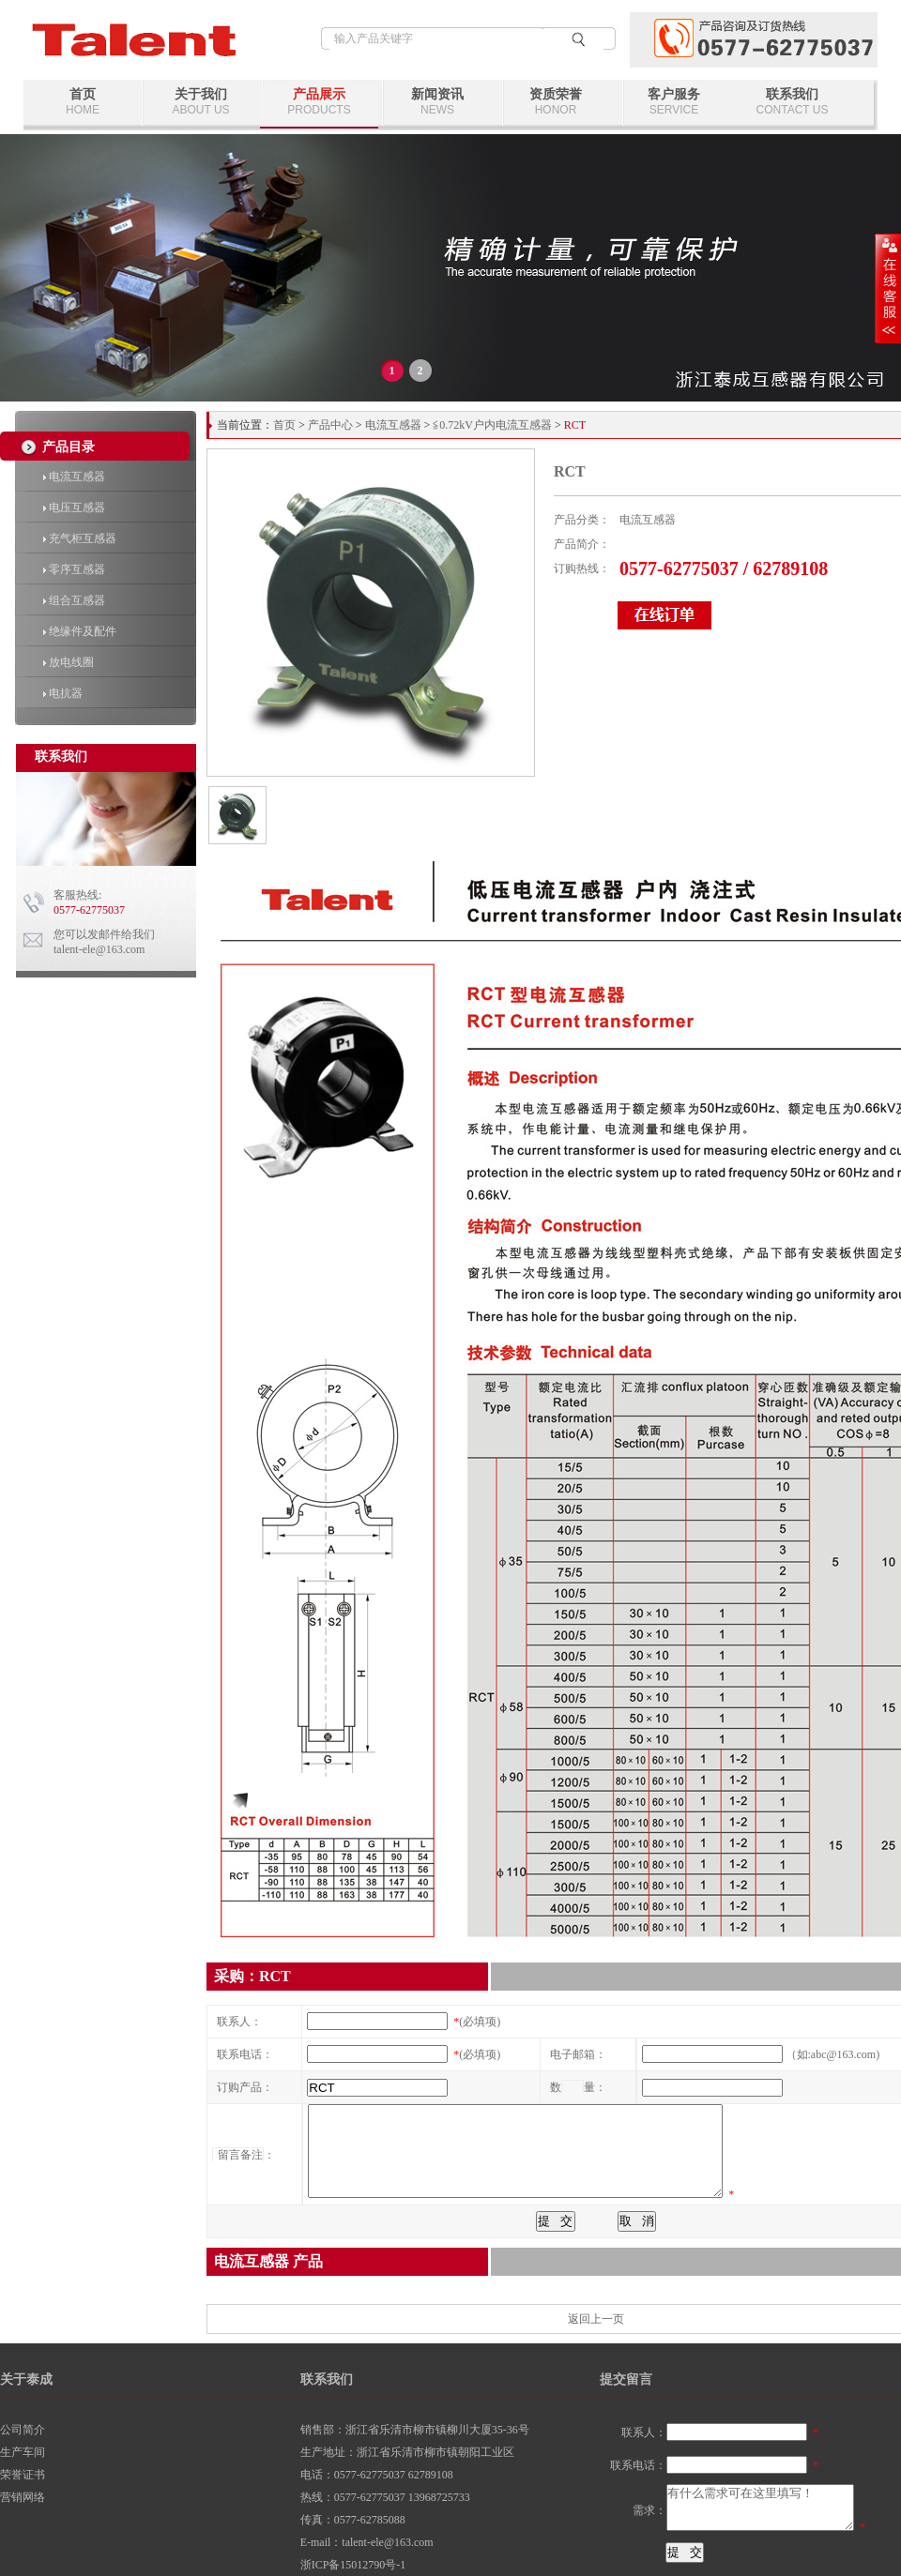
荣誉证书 (22, 2474)
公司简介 (22, 2429)
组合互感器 (74, 600)
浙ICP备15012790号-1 (353, 2564)
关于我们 (201, 101)
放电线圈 (68, 662)
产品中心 (330, 425)
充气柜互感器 (79, 538)
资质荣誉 (555, 101)
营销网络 (22, 2497)
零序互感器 (74, 569)
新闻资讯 (437, 101)
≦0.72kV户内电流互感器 (492, 425)
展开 (888, 288)
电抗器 (63, 693)
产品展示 (319, 101)
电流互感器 (74, 476)
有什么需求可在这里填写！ (760, 2507)
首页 (82, 101)
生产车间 (22, 2452)
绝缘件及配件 (79, 631)
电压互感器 (74, 507)
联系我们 (792, 101)
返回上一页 (596, 2319)
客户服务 (674, 101)
